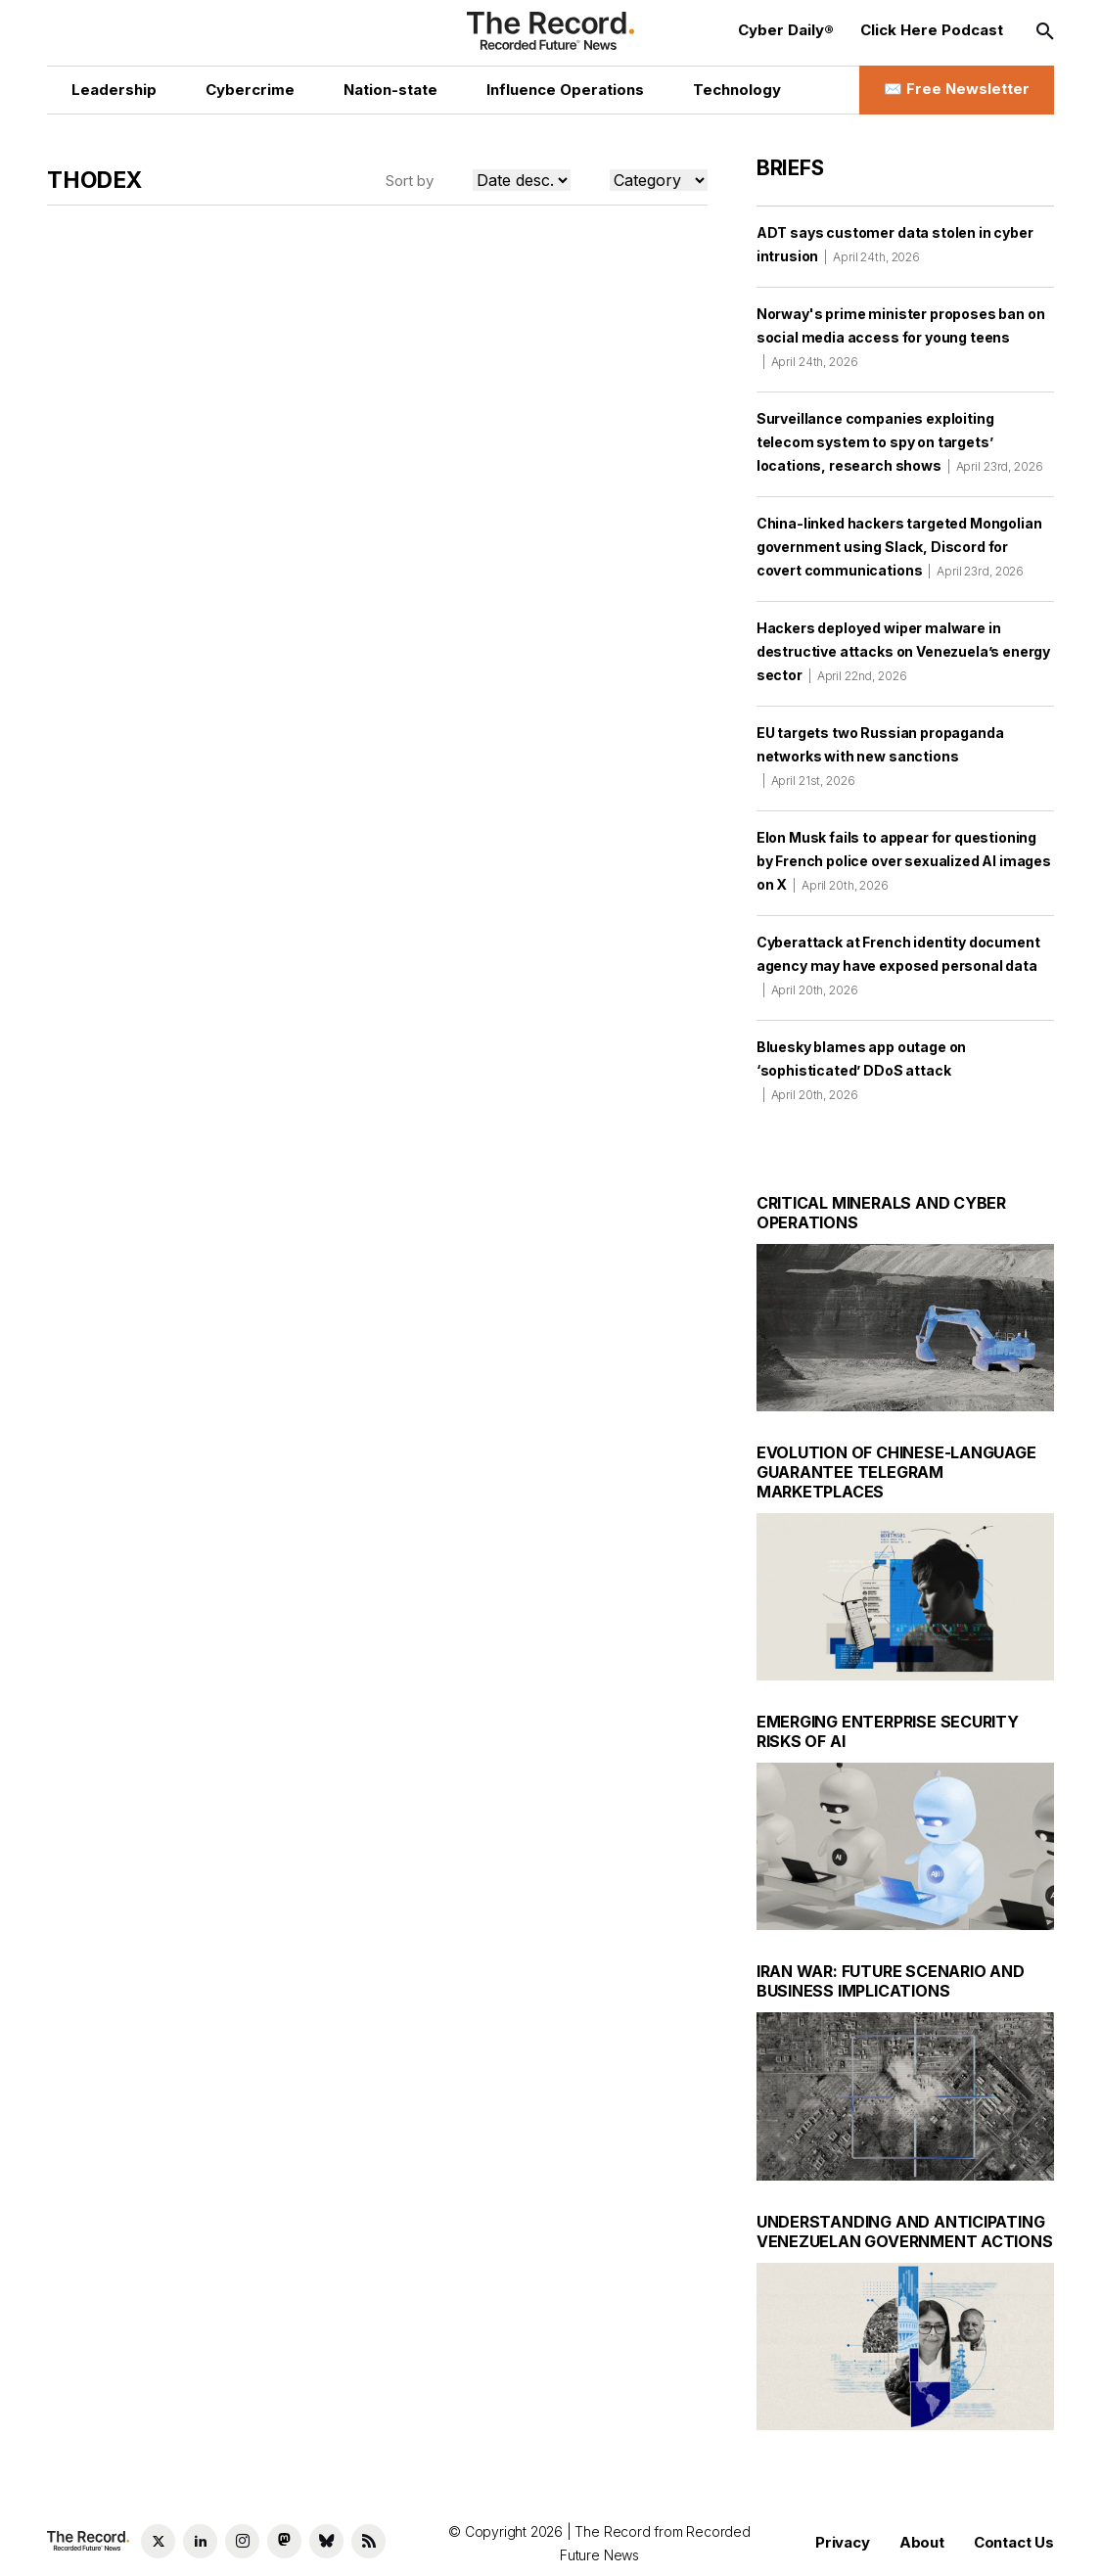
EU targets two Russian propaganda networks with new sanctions (880, 756)
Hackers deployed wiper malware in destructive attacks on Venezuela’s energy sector (903, 651)
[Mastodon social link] (284, 2541)
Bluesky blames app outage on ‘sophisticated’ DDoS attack (862, 1070)
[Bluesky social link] (326, 2541)
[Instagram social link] (242, 2541)
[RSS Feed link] (368, 2541)
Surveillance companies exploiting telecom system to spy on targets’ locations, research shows (900, 442)
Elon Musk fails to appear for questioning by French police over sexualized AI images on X (904, 861)
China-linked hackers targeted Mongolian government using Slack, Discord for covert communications (899, 546)
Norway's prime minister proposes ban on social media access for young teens (901, 337)
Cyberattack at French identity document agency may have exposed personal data (898, 965)
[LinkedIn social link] (200, 2541)
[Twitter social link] (158, 2541)
